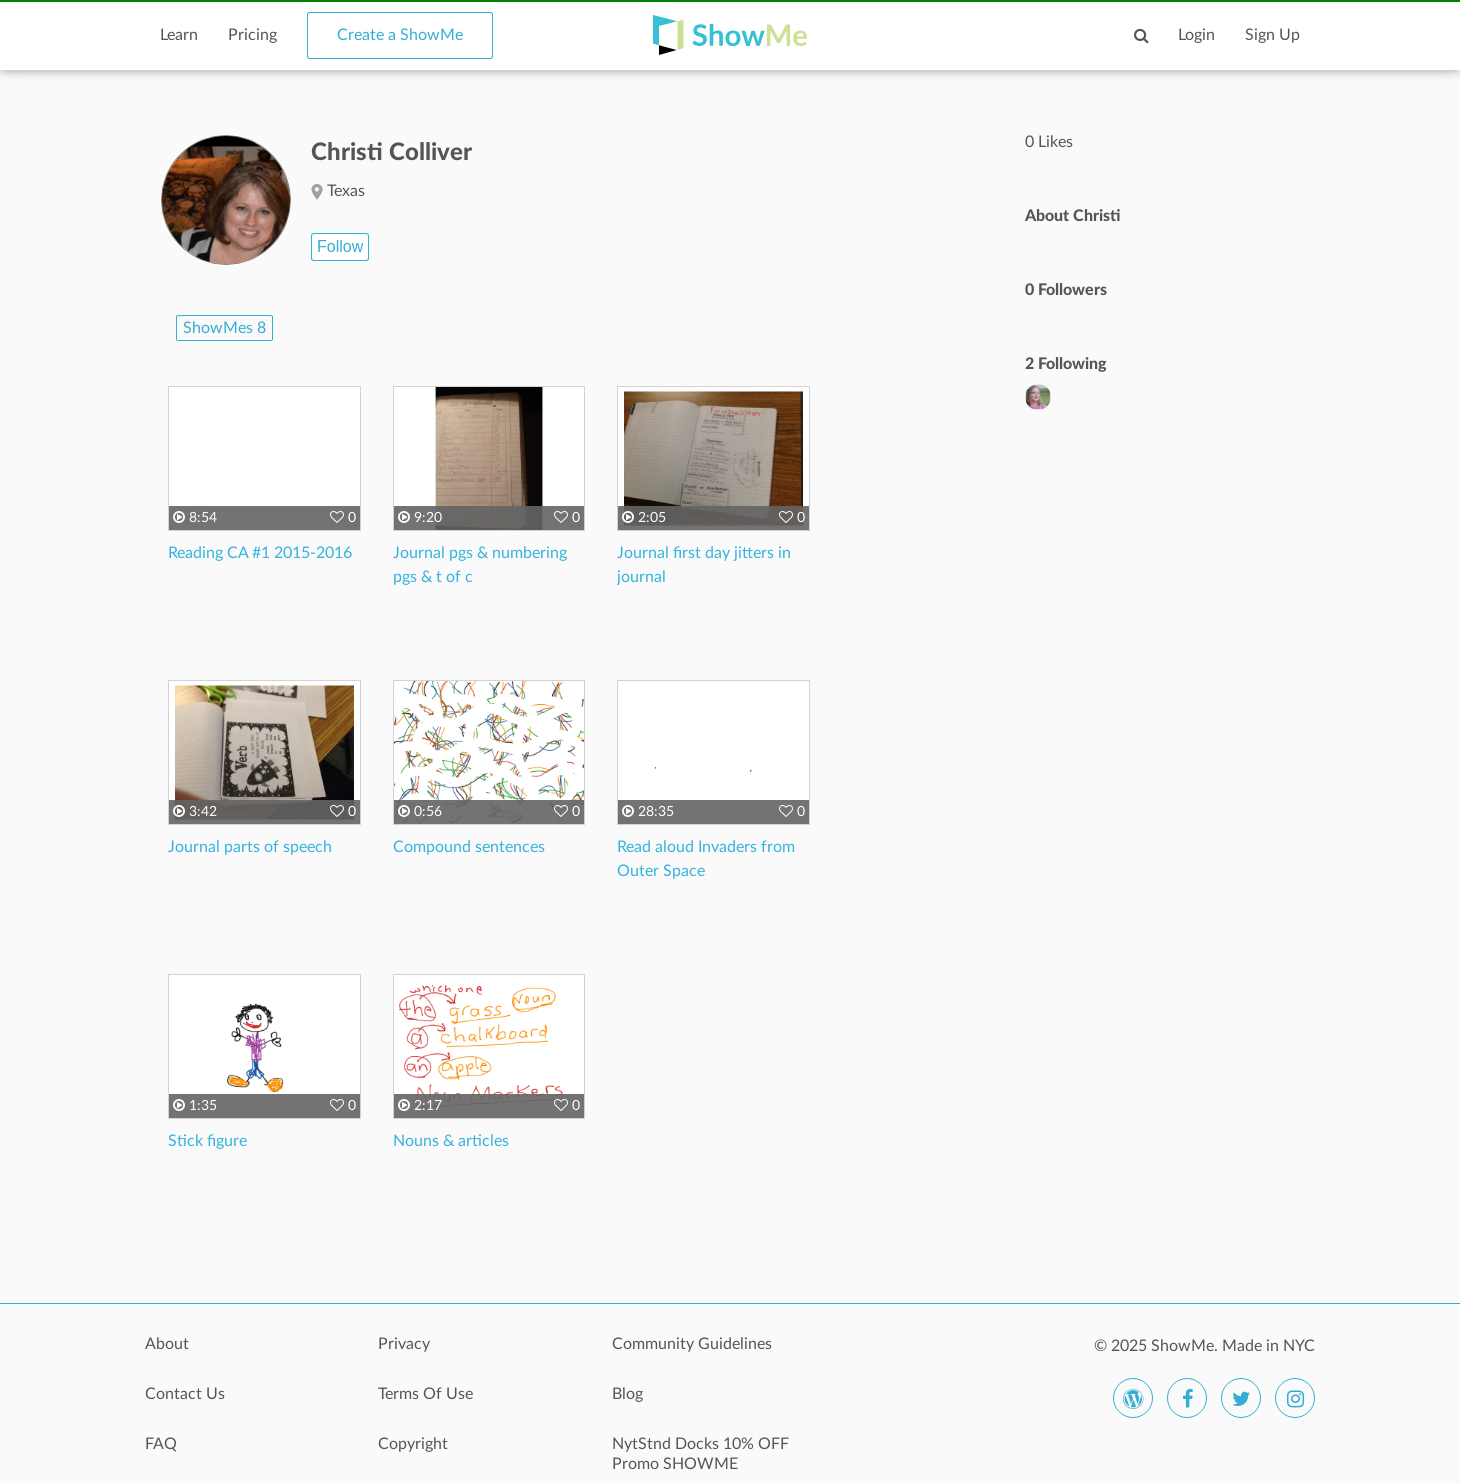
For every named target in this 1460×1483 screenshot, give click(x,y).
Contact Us (185, 1394)
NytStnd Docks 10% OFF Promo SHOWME (700, 1454)
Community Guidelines (692, 1344)
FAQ (161, 1444)
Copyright (413, 1444)
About (167, 1344)
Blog (627, 1394)
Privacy (404, 1344)
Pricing (252, 35)
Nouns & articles (451, 1141)
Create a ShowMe (400, 35)
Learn (179, 35)
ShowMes (224, 328)
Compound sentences (469, 847)
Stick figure (207, 1141)
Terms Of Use (425, 1394)
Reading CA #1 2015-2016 (260, 553)
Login (1196, 35)
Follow (340, 246)
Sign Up (1272, 35)
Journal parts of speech (250, 847)
